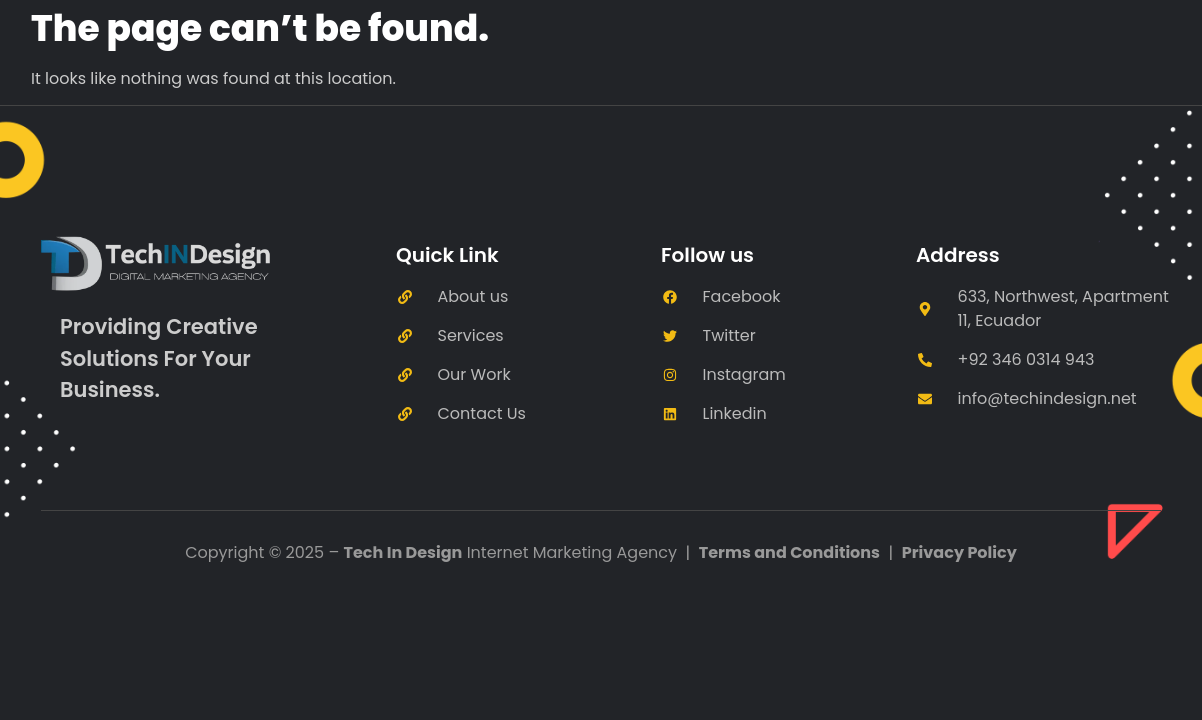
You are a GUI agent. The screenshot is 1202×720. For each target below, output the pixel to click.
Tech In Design (403, 552)
